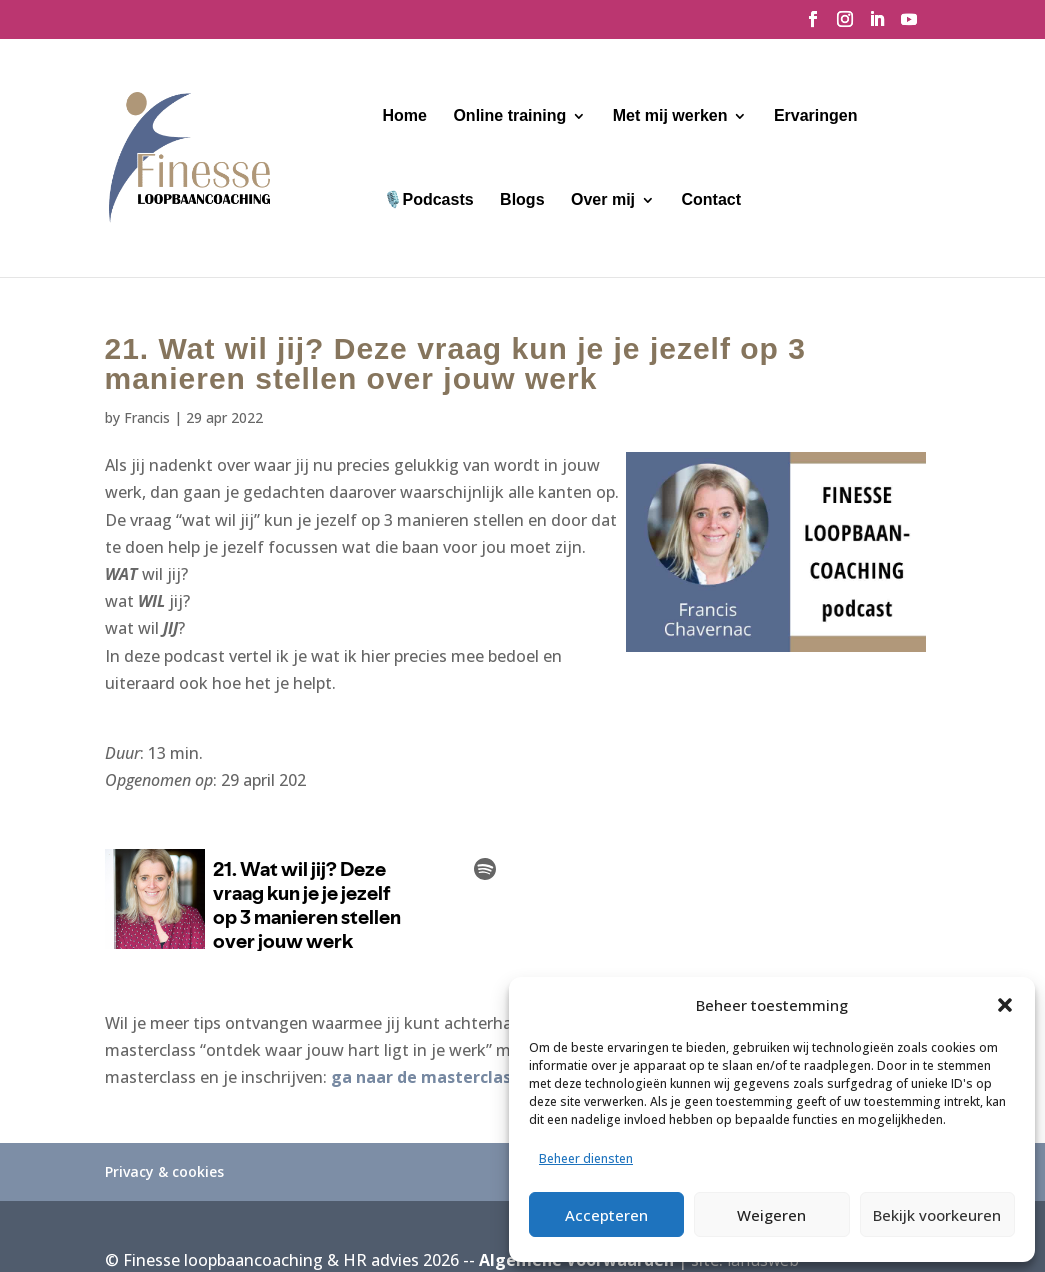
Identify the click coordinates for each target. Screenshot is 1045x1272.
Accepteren (606, 1215)
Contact (711, 200)
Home (405, 116)
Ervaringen (816, 116)
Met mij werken (670, 116)
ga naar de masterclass (425, 1077)
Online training (509, 116)
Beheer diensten (586, 1158)
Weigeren (771, 1215)
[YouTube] (909, 25)
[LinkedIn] (877, 25)
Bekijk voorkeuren (937, 1215)
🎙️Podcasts (428, 200)
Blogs (522, 200)
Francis (147, 417)
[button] (1005, 1005)
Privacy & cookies (164, 1171)
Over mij (603, 200)
